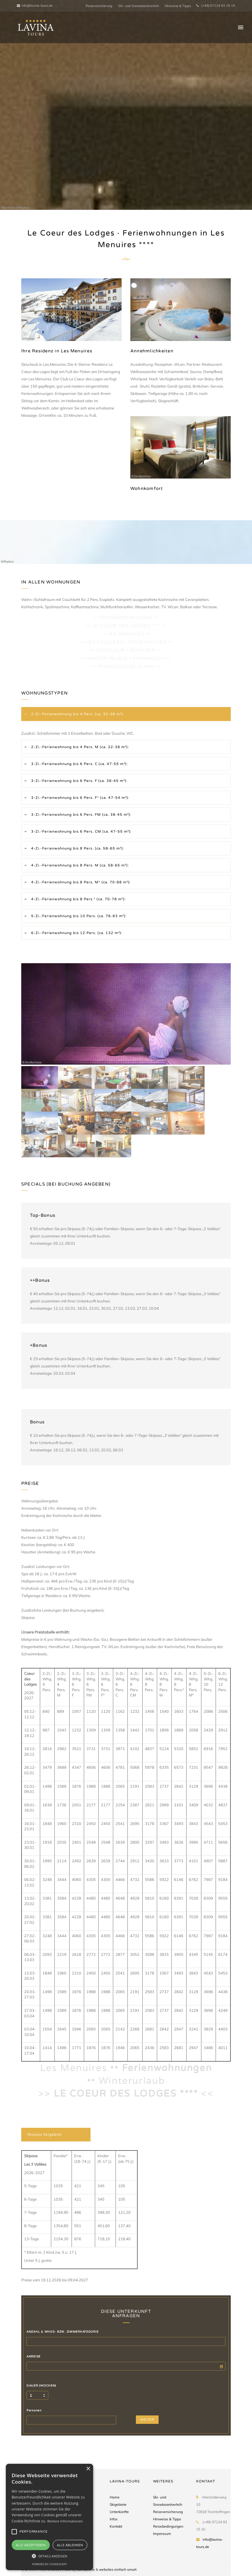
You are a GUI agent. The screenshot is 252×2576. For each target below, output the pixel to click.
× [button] (88, 2469)
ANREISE (33, 2356)
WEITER (147, 2420)
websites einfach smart (117, 2569)
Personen (34, 2410)
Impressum (162, 2533)
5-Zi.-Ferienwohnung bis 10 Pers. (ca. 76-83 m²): (78, 916)
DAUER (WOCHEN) (41, 2385)
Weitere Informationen (65, 2521)
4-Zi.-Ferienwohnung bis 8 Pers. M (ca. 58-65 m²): (79, 865)
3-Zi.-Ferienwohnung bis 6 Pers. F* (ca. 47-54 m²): (79, 798)
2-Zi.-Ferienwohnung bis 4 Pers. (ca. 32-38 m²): (77, 714)
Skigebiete (118, 2504)
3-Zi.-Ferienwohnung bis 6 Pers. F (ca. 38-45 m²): (78, 781)
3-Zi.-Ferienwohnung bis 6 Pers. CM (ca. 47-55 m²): (81, 831)
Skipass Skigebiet (44, 2134)
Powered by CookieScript (49, 2564)
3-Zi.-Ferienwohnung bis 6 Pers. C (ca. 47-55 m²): (79, 764)
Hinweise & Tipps (178, 6)
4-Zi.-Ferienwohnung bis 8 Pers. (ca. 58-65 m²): (77, 848)
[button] (49, 2556)
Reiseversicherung (99, 6)
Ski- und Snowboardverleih (138, 6)
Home (115, 2497)
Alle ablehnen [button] (70, 2545)
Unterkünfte (119, 2512)
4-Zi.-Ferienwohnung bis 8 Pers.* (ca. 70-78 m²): (78, 899)
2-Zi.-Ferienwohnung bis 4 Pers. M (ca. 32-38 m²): (79, 747)
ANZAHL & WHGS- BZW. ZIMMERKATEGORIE (62, 2332)
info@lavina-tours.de (35, 5)
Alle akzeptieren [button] (31, 2545)
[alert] (49, 2517)
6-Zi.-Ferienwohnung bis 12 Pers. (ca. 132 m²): (76, 933)
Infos (114, 2519)
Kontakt (116, 2526)
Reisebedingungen (168, 2526)
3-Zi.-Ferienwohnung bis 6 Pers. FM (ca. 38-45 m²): (80, 815)
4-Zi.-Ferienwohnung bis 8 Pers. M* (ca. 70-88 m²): (80, 882)
